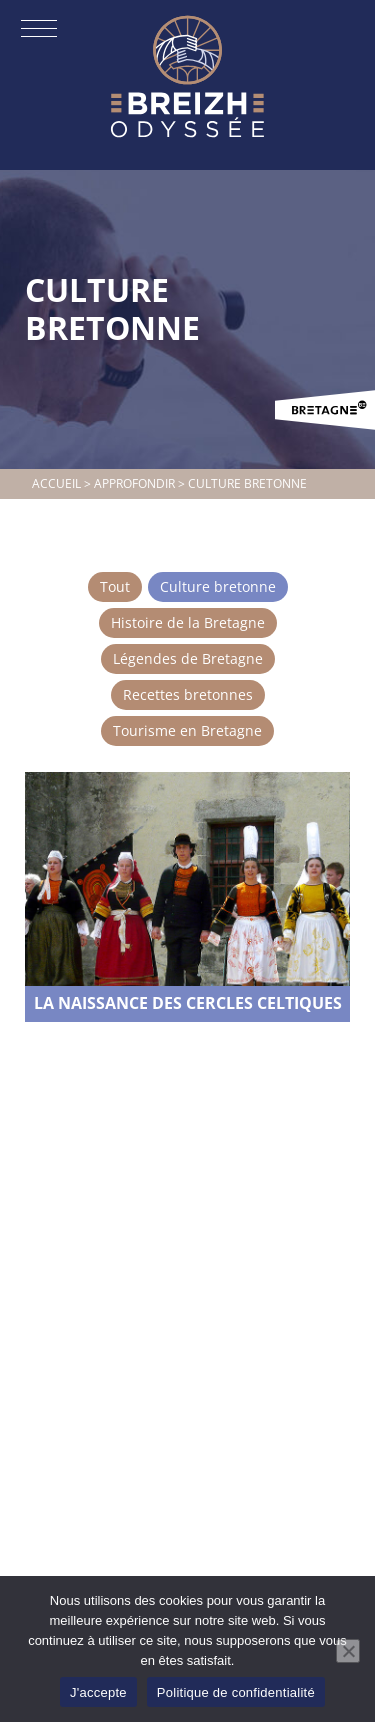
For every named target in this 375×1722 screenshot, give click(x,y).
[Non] (348, 1651)
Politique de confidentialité (236, 1692)
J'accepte (98, 1692)
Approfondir (134, 483)
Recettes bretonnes (188, 694)
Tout (115, 586)
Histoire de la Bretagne (188, 622)
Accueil (56, 483)
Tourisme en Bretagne (187, 730)
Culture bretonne (218, 586)
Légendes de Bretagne (188, 658)
